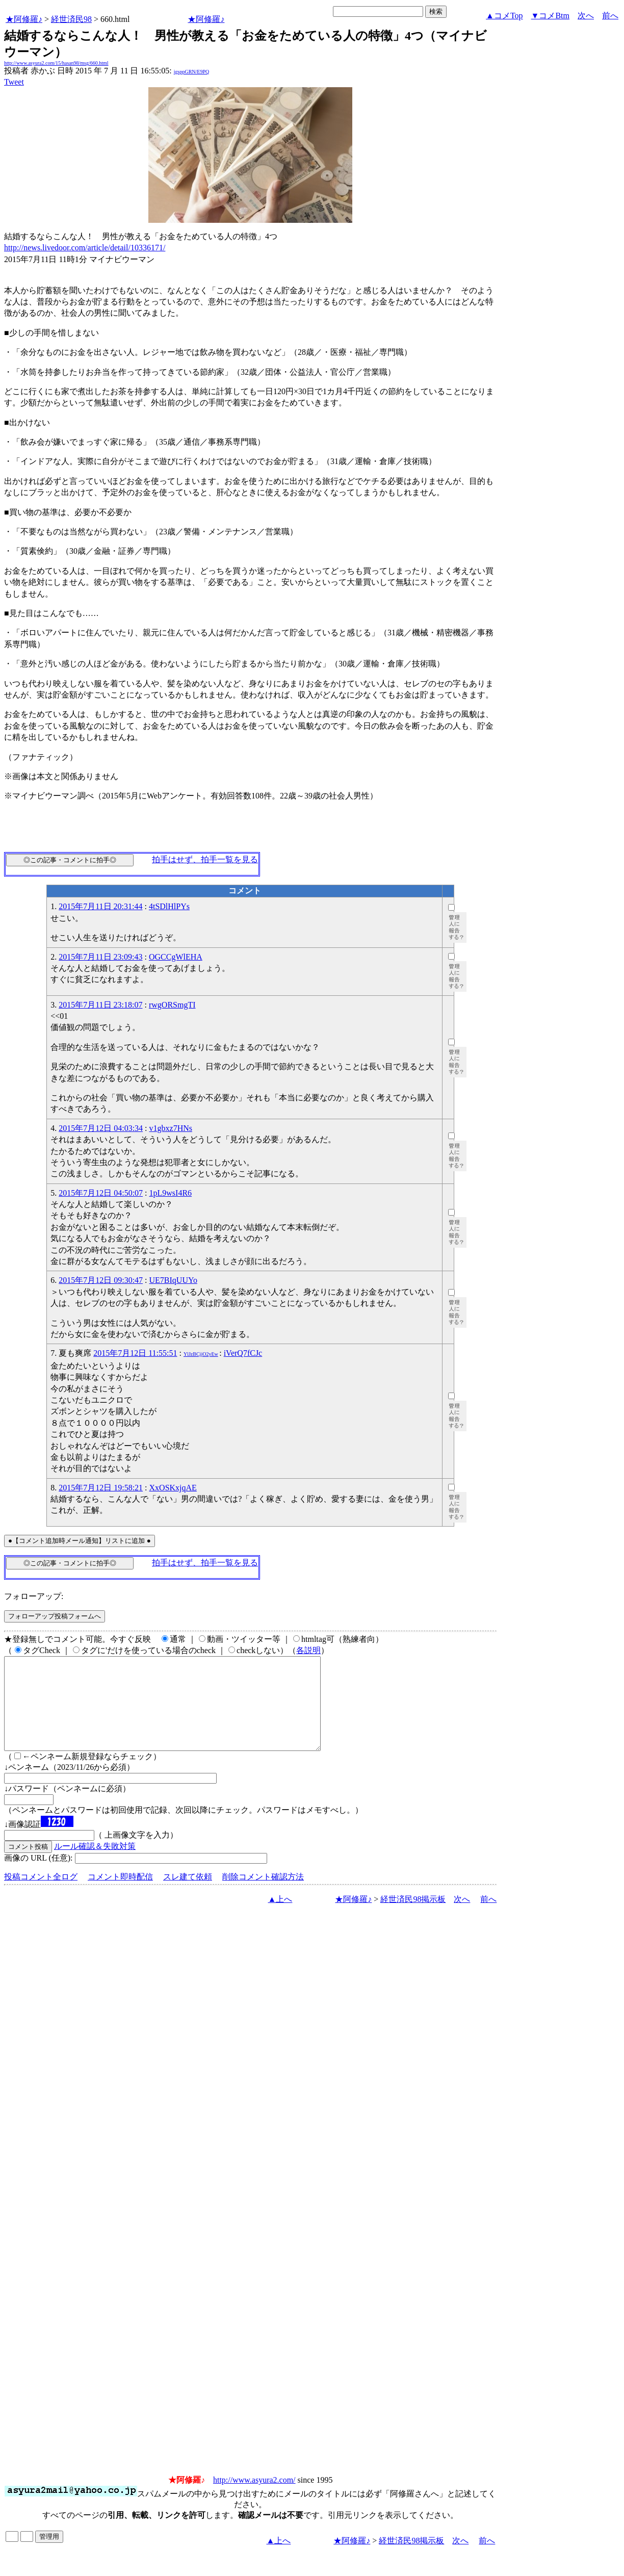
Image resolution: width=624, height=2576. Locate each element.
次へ (586, 15)
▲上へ (280, 1917)
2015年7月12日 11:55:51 (135, 1353)
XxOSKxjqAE (173, 1487)
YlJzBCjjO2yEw (201, 1354)
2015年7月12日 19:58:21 (101, 1487)
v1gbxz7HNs (170, 1128)
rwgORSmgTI (172, 1004)
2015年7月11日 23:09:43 (100, 956)
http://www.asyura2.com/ (254, 2498)
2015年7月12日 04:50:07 (101, 1193)
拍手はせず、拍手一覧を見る (205, 859)
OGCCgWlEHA (175, 956)
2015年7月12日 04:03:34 (101, 1128)
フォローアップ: (33, 1596)
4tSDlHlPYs (169, 906)
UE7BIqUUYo (173, 1280)
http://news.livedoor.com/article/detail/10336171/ (84, 247)
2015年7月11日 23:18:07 (100, 1004)
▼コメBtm (550, 15)
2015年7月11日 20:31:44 (100, 906)
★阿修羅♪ (24, 19)
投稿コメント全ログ (40, 1895)
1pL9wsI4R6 (170, 1193)
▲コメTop (504, 15)
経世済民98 (71, 19)
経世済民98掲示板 (413, 1917)
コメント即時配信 (120, 1895)
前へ (610, 15)
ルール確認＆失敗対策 (95, 1864)
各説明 (308, 1650)
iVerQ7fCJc (243, 1353)
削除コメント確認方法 (263, 1895)
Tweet (14, 82)
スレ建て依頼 (187, 1895)
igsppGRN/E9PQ (191, 71)
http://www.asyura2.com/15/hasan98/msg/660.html (56, 63)
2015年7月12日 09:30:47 (101, 1280)
